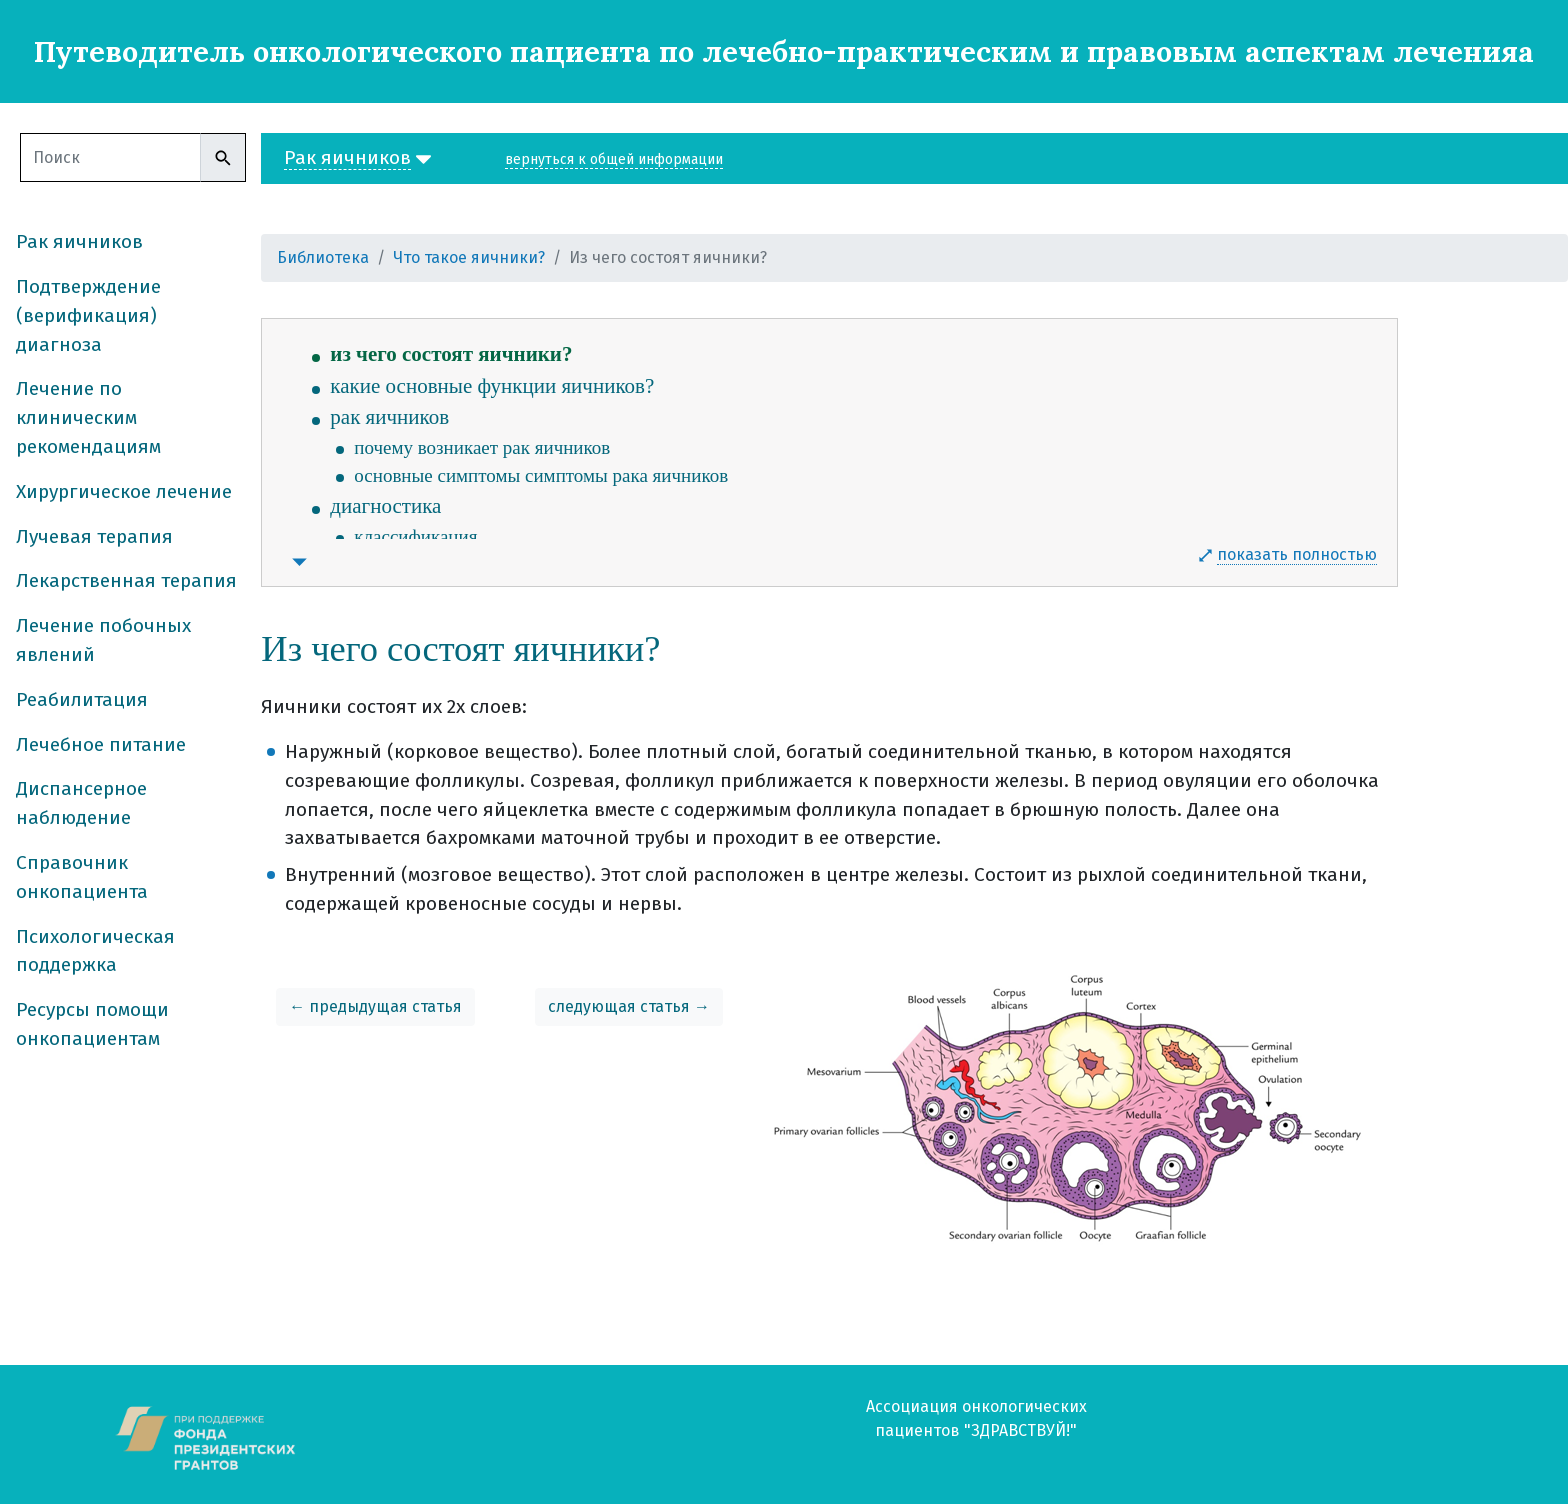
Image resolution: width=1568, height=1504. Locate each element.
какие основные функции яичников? (492, 386)
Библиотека (323, 257)
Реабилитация (82, 699)
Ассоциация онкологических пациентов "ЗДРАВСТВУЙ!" (976, 1418)
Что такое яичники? (469, 257)
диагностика (385, 506)
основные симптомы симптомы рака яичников (541, 475)
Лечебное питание (101, 744)
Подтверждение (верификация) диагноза (88, 315)
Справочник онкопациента (82, 877)
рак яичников (389, 417)
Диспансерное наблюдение (81, 803)
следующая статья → (629, 1006)
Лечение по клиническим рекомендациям (88, 417)
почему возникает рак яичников (482, 447)
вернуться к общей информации (614, 159)
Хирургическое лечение (124, 491)
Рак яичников (79, 241)
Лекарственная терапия (126, 580)
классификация (415, 536)
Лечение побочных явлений (103, 640)
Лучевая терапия (94, 536)
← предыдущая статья (375, 1006)
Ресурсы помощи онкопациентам (92, 1024)
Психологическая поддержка (95, 951)
